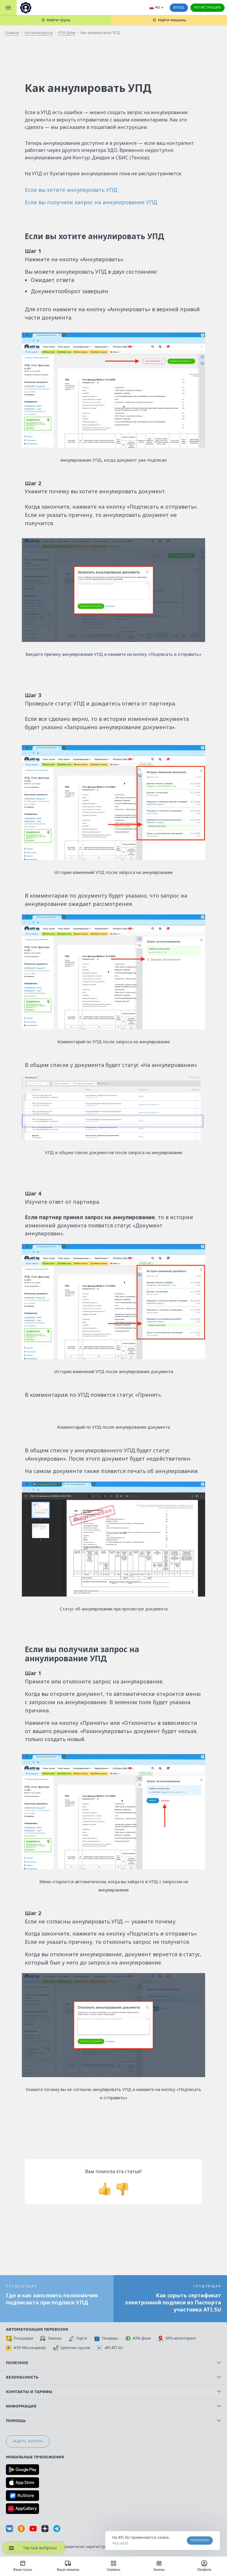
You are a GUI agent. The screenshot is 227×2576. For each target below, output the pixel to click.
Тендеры (106, 2338)
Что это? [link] (120, 2543)
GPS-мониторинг (177, 2338)
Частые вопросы (38, 32)
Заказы (50, 2338)
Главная (12, 32)
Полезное (113, 2363)
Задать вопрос (27, 2441)
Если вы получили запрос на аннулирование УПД (91, 202)
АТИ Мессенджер (26, 2347)
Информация (113, 2406)
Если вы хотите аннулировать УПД (71, 189)
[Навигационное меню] (11, 2547)
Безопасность (113, 2377)
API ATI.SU (110, 2347)
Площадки (19, 2338)
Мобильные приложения (35, 2457)
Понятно (200, 2540)
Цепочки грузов (71, 2348)
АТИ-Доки (66, 32)
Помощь (113, 2421)
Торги (78, 2338)
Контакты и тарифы (113, 2392)
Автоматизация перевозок (37, 2329)
